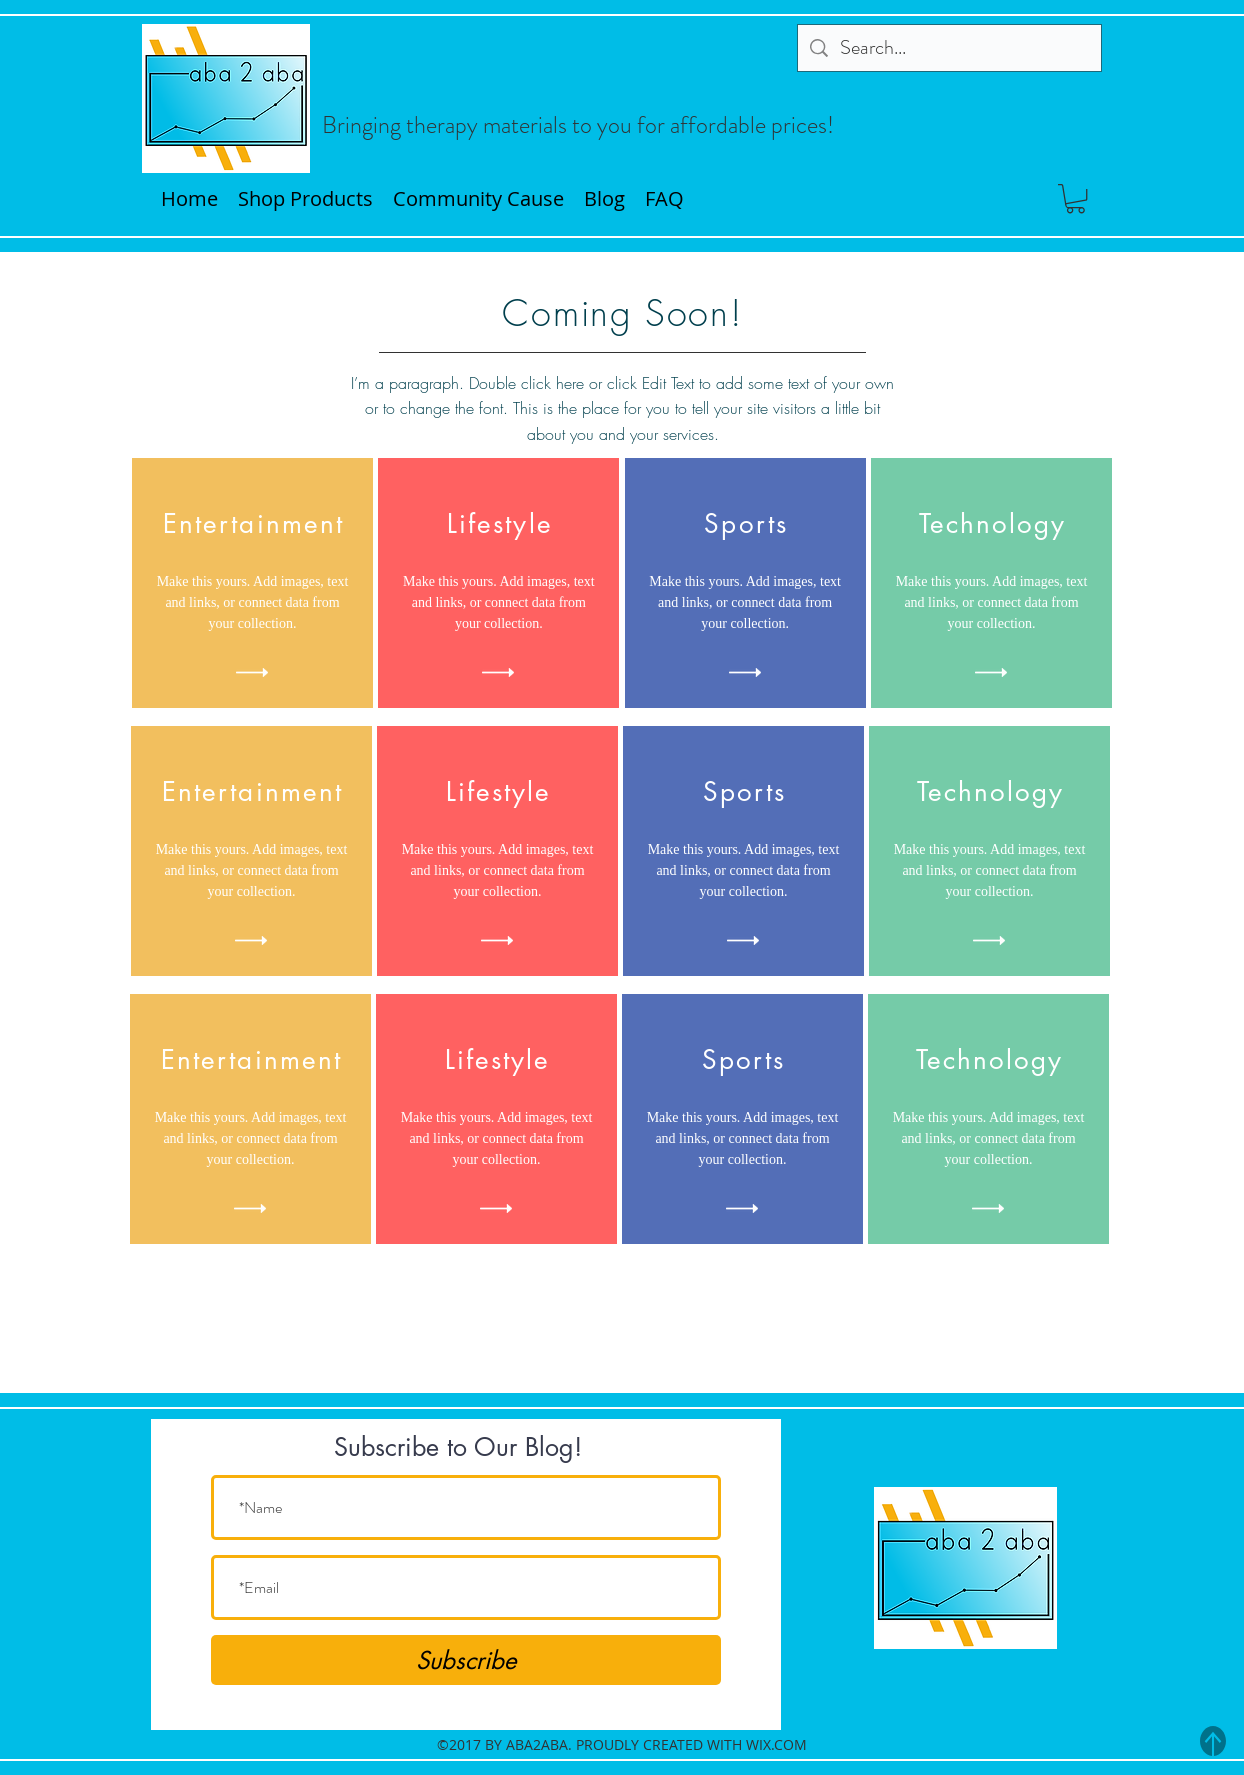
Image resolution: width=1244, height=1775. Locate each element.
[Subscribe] (466, 1660)
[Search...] (949, 48)
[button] (1075, 198)
